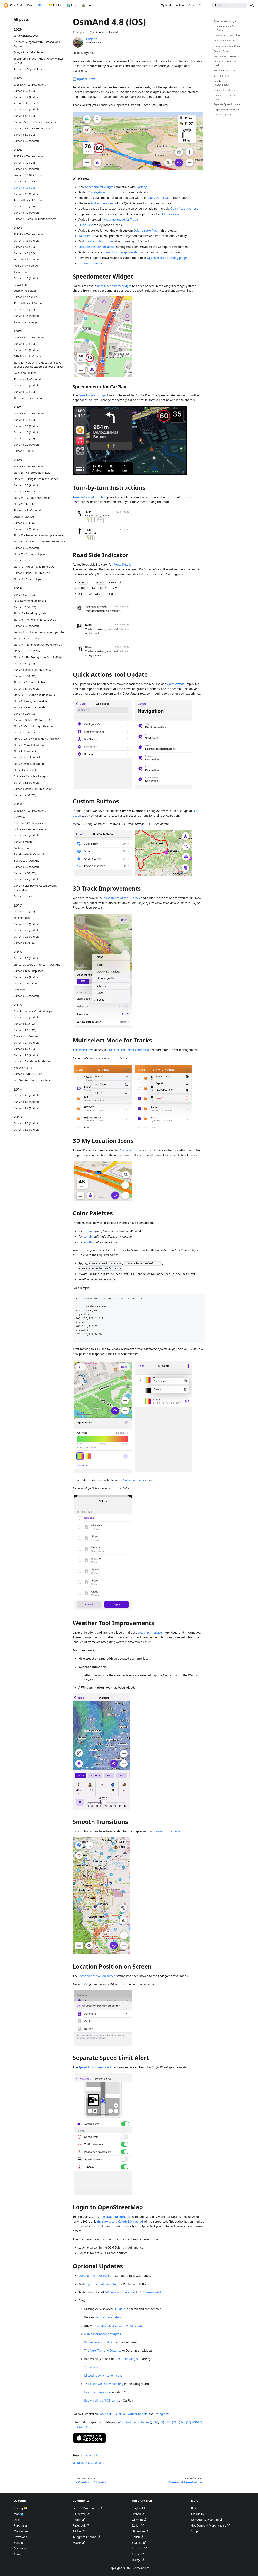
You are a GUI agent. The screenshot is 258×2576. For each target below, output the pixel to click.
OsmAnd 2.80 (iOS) (25, 713)
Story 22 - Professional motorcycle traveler (39, 535)
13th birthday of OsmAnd (29, 303)
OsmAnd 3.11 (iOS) (25, 594)
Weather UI (86, 236)
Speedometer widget (99, 187)
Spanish (139, 2543)
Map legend (22, 2531)
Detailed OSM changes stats (30, 823)
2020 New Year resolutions (30, 601)
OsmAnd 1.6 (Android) (27, 1129)
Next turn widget (126, 2359)
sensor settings (155, 2292)
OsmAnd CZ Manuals (206, 2520)
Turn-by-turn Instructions (227, 35)
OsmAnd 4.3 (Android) (27, 350)
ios (97, 2455)
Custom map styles (25, 290)
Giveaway (19, 816)
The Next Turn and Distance (102, 2351)
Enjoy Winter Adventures (28, 52)
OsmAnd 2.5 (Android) (27, 958)
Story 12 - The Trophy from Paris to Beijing (39, 657)
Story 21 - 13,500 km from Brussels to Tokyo (40, 541)
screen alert (94, 2067)
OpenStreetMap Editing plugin (167, 258)
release (87, 2455)
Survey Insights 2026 (26, 35)
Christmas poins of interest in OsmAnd (37, 964)
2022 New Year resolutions (30, 413)
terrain (88, 1237)
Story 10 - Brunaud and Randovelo (34, 695)
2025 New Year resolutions (30, 156)
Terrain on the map (25, 322)
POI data (119, 2309)
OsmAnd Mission (24, 841)
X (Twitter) (130, 2414)
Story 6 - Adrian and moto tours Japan (36, 738)
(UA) (182, 2422)
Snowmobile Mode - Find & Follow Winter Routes (38, 61)
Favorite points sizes (97, 2392)
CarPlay (141, 187)
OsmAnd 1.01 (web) (25, 181)
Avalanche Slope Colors (28, 69)
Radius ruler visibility (98, 2342)
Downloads (21, 2537)
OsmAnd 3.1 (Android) (27, 835)
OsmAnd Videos (23, 896)
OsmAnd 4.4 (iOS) (24, 309)
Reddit (142, 2414)
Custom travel (22, 848)
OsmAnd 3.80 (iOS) (25, 491)
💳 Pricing (55, 5)
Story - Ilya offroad (25, 770)
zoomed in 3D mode (166, 1831)
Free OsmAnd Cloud (26, 265)
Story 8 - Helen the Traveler (30, 707)
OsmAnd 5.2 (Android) (27, 97)
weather (89, 1242)
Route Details (122, 565)
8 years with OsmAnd (26, 860)
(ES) (188, 2422)
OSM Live (19, 989)
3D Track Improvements (226, 56)
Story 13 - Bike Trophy (27, 651)
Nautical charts (23, 1067)
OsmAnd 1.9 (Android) (27, 1095)
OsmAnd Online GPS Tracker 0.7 (33, 669)
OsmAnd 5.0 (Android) (27, 141)
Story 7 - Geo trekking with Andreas (35, 726)
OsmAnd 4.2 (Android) (27, 385)
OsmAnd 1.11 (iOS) (25, 1030)
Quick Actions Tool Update (228, 46)
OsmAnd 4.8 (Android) (27, 194)
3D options (85, 225)
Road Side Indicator (224, 40)
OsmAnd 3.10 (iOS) (25, 607)
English (138, 2508)
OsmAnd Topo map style (28, 971)
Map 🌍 (19, 2514)
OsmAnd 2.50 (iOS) (25, 795)
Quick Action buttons (184, 209)
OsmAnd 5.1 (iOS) (24, 115)
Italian (138, 2525)
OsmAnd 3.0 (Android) (27, 867)
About (18, 2554)
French (138, 2514)
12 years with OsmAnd (27, 379)
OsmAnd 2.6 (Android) (27, 936)
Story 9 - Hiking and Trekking (31, 701)
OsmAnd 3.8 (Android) (27, 485)
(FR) (168, 2422)
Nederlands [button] (171, 5)
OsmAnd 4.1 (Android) (27, 426)
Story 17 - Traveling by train (30, 613)
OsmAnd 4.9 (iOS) (24, 162)
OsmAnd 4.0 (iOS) (24, 438)
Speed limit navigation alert (121, 252)
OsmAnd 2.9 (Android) (27, 879)
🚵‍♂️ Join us (88, 5)
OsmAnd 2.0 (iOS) (24, 911)
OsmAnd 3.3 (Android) (27, 782)
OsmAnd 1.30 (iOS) (25, 943)
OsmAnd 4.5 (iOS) (24, 253)
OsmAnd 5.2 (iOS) (24, 91)
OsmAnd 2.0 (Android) (27, 1055)
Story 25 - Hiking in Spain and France (36, 479)
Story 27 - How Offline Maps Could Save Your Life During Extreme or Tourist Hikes (39, 365)
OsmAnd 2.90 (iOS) (25, 676)
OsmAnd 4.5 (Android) (27, 278)
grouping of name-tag (103, 2284)
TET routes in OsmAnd (27, 259)
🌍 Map (72, 5)
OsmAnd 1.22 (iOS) (25, 1023)
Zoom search (93, 2367)
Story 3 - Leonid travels (27, 757)
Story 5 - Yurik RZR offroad (29, 745)
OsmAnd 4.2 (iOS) (24, 391)
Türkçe (138, 2560)
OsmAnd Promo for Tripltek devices (35, 219)
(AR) (82, 2427)
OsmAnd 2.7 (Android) (27, 930)
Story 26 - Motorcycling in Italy (32, 472)
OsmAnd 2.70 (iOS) (25, 732)
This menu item (83, 1050)
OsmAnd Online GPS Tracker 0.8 (33, 573)
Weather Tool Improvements (222, 82)
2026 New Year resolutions (30, 84)
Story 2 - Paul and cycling (29, 763)
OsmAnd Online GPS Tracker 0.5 (33, 720)
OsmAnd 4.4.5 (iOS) (25, 297)
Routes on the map (25, 373)
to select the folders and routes (130, 1050)
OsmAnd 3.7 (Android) (27, 529)
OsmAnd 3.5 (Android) (27, 626)
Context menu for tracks (94, 2276)
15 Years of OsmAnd (26, 103)
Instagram (161, 2414)
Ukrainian (140, 2531)
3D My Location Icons (225, 70)
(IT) (162, 2422)
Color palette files (145, 230)
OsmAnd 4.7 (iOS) (24, 206)
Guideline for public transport (31, 776)
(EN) (155, 2422)
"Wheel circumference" (120, 2292)
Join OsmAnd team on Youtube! (32, 1080)
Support (196, 2531)
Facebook (105, 2414)
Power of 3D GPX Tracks (28, 175)
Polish (137, 2537)
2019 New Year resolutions (30, 810)
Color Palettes (221, 75)
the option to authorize (115, 2217)
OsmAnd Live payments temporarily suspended (35, 888)
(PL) (75, 2427)
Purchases (20, 2525)
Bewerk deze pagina (88, 2463)
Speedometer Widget (225, 21)
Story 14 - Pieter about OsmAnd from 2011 (39, 644)
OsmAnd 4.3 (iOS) (24, 343)
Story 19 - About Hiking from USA (34, 566)
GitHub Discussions (87, 2508)
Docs (30, 5)
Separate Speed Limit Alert (228, 104)
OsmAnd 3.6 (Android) (27, 547)
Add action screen (102, 203)
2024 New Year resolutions (30, 234)
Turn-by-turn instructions (105, 192)
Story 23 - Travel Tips (26, 504)
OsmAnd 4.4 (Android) (27, 315)
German (139, 2520)
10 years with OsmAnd (27, 510)
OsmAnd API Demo (25, 983)
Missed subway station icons (103, 2375)
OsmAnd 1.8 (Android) (27, 1101)
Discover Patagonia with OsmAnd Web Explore (37, 44)
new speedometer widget (114, 286)
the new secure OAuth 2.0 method (120, 2221)
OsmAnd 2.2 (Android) (27, 1017)
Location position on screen (97, 247)
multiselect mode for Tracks (120, 219)
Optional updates (90, 263)
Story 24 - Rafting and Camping (32, 497)
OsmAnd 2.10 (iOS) (25, 873)
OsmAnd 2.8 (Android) (27, 924)
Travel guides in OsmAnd (29, 854)
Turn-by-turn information (89, 497)
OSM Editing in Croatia (27, 356)
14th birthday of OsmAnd (29, 200)
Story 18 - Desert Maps (27, 579)
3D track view (170, 214)
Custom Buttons (222, 51)
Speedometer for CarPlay (226, 28)
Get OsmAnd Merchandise (210, 2525)
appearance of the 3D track (122, 898)
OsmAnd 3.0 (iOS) (24, 663)
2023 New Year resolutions (30, 337)
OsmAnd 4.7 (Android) (27, 212)
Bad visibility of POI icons (101, 2400)
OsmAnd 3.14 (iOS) (25, 523)
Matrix (79, 2543)
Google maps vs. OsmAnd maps (33, 1011)
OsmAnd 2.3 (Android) (27, 995)
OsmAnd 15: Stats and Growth (32, 128)
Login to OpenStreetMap (227, 109)
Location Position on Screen (225, 97)
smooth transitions (100, 241)
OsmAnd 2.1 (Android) (27, 1042)
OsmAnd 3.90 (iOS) (25, 451)
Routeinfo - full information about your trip (39, 632)
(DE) (174, 2422)
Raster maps (21, 284)
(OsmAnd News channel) (134, 2422)
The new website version (28, 398)
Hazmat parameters (108, 2317)
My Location (128, 1150)
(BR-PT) (197, 2422)
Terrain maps (21, 272)
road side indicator (159, 198)
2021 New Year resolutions (30, 466)
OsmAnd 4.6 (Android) (27, 240)
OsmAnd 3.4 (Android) (27, 688)
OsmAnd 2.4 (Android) (27, 977)
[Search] (229, 5)
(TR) (88, 2427)
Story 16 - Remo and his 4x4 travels (35, 619)
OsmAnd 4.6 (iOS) (24, 247)
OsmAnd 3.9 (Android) (27, 444)
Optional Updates (223, 114)
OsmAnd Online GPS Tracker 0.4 (33, 789)
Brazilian (139, 2548)
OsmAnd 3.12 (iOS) (25, 560)
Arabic (138, 2554)
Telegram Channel (86, 2537)
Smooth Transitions (224, 90)
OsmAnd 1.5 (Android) (27, 1123)
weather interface (150, 1632)
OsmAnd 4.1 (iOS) (24, 419)
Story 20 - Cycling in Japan (29, 554)
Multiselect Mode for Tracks (225, 63)
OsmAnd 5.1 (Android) (27, 109)
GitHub (194, 5)
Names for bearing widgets (102, 2334)
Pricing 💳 (20, 2508)
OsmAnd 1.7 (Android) (27, 1108)
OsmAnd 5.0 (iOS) (24, 134)
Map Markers (22, 917)
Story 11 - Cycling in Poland (30, 682)
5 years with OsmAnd (26, 1036)
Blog (41, 5)
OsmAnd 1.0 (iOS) (24, 1049)
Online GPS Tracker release (30, 829)
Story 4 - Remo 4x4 (25, 751)
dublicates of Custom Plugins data (120, 2326)
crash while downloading (106, 2384)
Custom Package (24, 516)
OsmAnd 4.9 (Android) (27, 169)
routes (88, 1231)
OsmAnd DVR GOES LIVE (28, 1073)
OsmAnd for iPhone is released (32, 1061)
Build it (18, 2543)
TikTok (117, 2414)
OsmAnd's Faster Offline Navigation (35, 122)
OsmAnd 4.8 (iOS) (24, 187)
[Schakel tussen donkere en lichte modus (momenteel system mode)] (252, 5)
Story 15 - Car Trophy (26, 638)
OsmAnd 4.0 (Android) (27, 432)
